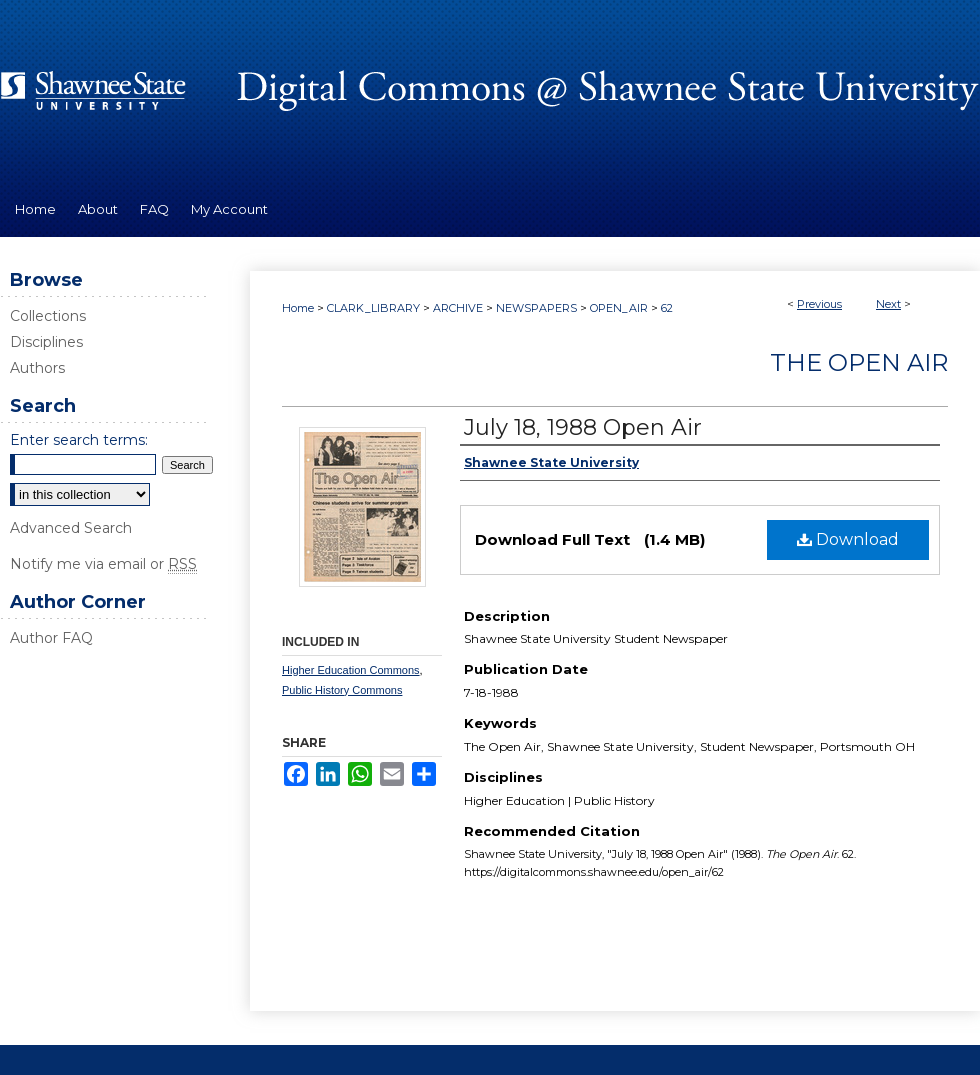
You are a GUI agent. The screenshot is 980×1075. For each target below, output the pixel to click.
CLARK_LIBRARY (373, 308)
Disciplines (46, 342)
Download (848, 539)
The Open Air (859, 362)
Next (888, 304)
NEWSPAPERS (536, 308)
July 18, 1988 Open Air (583, 427)
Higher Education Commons (351, 670)
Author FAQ (51, 638)
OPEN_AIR (619, 308)
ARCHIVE (458, 308)
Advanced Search (71, 528)
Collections (48, 316)
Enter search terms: (79, 440)
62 (667, 308)
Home (298, 308)
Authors (37, 368)
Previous (819, 304)
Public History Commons (342, 690)
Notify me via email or (103, 564)
